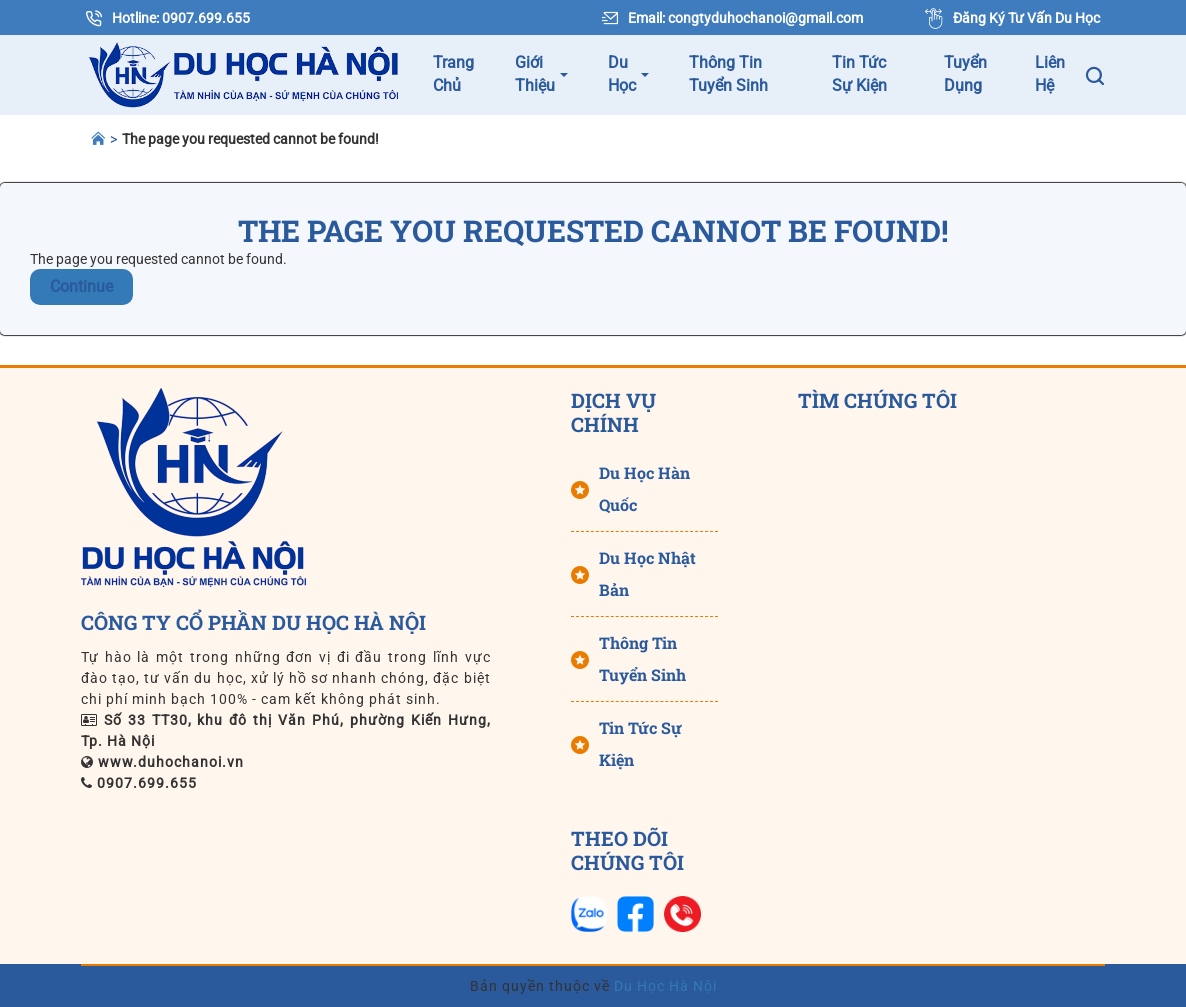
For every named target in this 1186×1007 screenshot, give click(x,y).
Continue (81, 286)
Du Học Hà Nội (663, 986)
